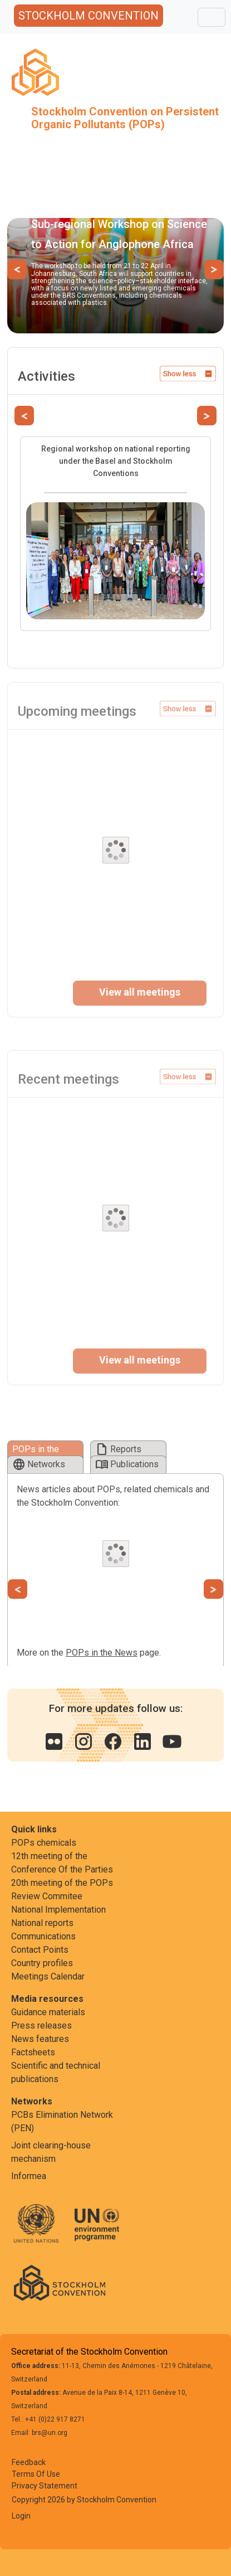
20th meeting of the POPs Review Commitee (62, 1889)
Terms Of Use (36, 2474)
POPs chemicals (43, 1842)
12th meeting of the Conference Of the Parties (62, 1863)
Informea (28, 2176)
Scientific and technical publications (55, 2072)
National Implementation (58, 1909)
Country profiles (42, 1963)
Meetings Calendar (48, 1976)
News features (40, 2039)
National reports (42, 1923)
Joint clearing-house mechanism (51, 2152)
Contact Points (39, 1949)
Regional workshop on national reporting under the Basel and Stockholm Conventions (115, 461)
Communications (43, 1936)
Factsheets (33, 2052)
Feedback (29, 2462)
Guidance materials (48, 2012)
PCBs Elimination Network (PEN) (62, 2121)
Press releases (41, 2025)
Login (21, 2515)
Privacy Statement (44, 2485)
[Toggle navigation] (211, 17)
